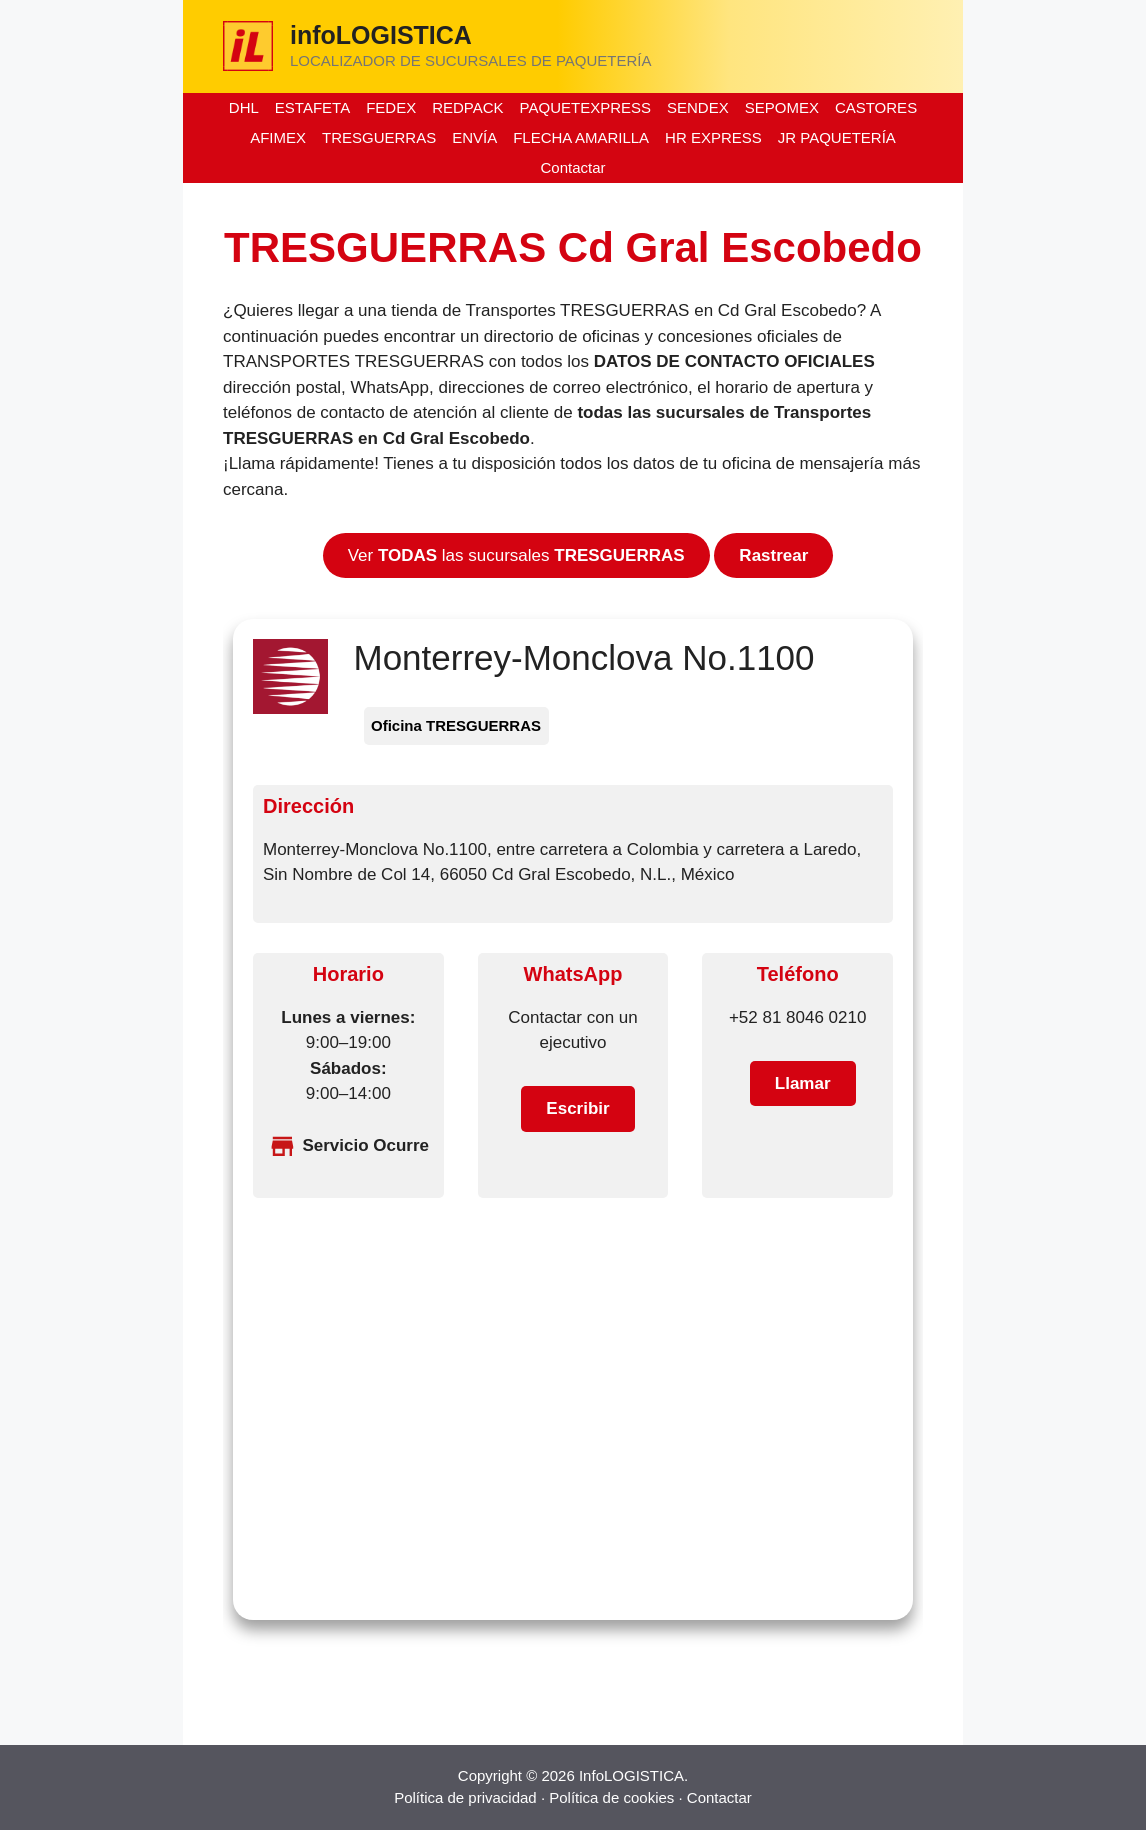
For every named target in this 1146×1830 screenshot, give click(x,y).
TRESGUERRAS (379, 137)
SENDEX (698, 107)
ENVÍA (474, 137)
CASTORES (876, 107)
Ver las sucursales (516, 555)
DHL (244, 107)
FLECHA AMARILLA (581, 137)
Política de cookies (611, 1797)
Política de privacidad (465, 1797)
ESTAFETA (312, 107)
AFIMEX (278, 137)
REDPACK (467, 107)
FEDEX (391, 107)
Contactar (572, 167)
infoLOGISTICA (381, 35)
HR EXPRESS (713, 137)
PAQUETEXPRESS (585, 107)
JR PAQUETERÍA (837, 137)
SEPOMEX (782, 107)
